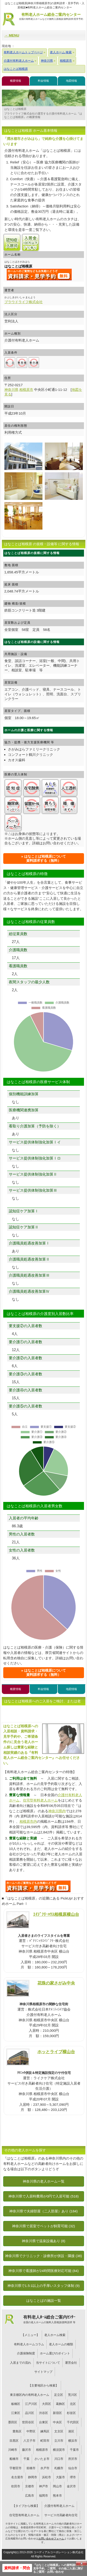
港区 (71, 2431)
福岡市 (43, 2495)
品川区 (29, 2413)
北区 (73, 2404)
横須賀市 (59, 2449)
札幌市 (58, 2468)
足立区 (58, 2395)
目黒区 (14, 2440)
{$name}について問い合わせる (39, 274)
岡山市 (57, 2486)
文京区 (58, 2431)
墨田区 (12, 2422)
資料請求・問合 (17, 2568)
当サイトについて (48, 2362)
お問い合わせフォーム (51, 2538)
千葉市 (74, 2449)
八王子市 (29, 2440)
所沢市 (72, 2459)
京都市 (29, 2486)
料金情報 (43, 80)
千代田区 (73, 2422)
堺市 (73, 2477)
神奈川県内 (57, 1811)
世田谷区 (28, 2422)
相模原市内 (28, 1821)
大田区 (46, 2404)
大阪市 (60, 2477)
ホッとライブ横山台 (56, 2051)
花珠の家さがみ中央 (56, 1983)
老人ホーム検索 (54, 2335)
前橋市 (30, 2468)
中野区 (30, 2431)
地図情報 (71, 80)
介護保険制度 (26, 2353)
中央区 (57, 2422)
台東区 (43, 2422)
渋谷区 (43, 2413)
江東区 (15, 2413)
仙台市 (72, 2468)
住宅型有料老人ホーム (40, 1800)
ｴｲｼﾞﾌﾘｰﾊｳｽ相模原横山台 (56, 1914)
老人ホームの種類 (61, 2344)
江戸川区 (31, 2404)
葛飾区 (60, 2404)
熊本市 (57, 2495)
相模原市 (42, 2449)
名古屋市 (17, 2477)
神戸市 (43, 2486)
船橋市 (14, 2459)
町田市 (44, 2440)
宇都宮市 (16, 2468)
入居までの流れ (20, 2362)
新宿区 (57, 2413)
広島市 (29, 2495)
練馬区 (44, 2431)
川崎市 (12, 2449)
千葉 (26, 2459)
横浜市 (72, 2440)
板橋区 (15, 2404)
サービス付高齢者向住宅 (60, 2515)
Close (81, 2563)
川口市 (58, 2459)
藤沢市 (26, 2449)
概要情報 (15, 80)
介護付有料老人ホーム (59, 2506)
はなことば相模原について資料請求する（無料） (45, 858)
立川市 (58, 2440)
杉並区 (71, 2413)
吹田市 (15, 2486)
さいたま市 (41, 2459)
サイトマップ (43, 2371)
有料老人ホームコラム (29, 2344)
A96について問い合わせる (38, 1886)
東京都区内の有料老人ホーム (29, 2395)
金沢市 (71, 2486)
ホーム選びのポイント (55, 2353)
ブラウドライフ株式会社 (23, 302)
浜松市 (46, 2477)
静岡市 (32, 2477)
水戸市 (44, 2468)
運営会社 (71, 2362)
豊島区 (17, 2431)
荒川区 (72, 2395)
